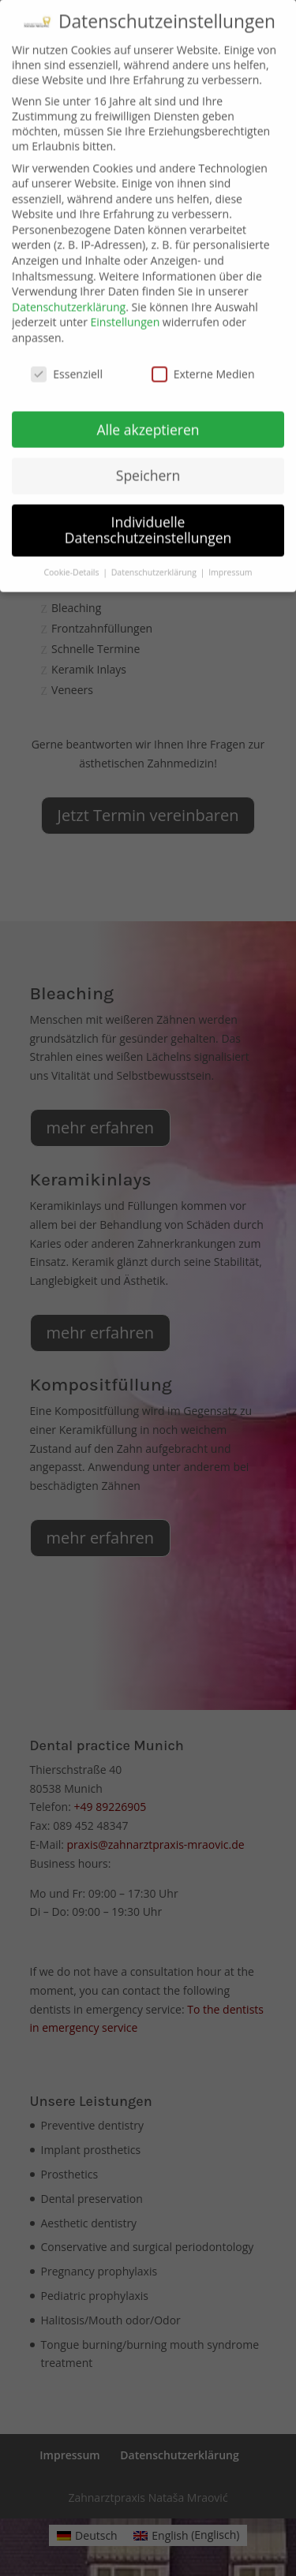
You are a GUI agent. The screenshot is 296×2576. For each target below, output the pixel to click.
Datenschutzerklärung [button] (155, 541)
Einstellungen (125, 291)
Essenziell (67, 343)
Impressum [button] (230, 541)
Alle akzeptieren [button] (147, 398)
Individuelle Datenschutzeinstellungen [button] (148, 499)
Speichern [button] (148, 444)
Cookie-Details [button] (72, 541)
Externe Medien (203, 343)
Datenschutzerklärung (69, 276)
